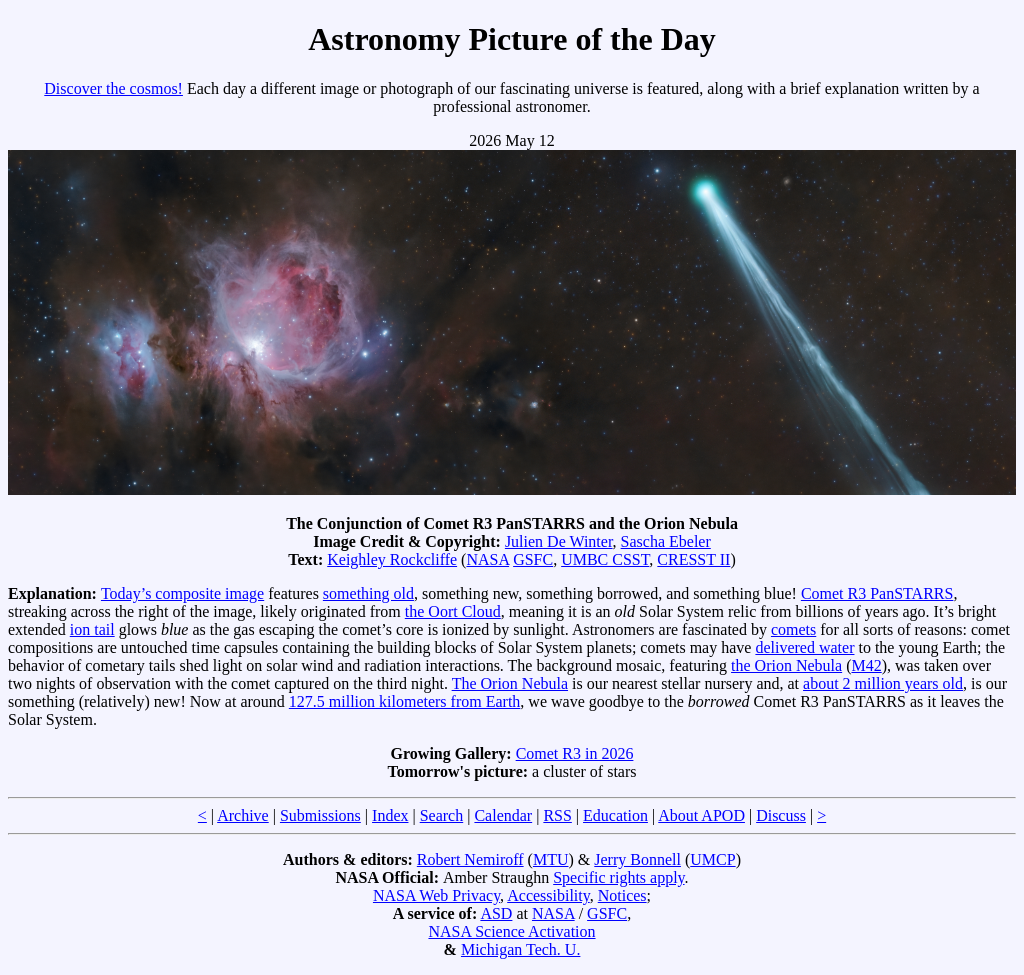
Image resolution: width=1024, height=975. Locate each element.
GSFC (533, 559)
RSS (557, 815)
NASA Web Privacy (436, 895)
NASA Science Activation (511, 931)
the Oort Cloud (453, 611)
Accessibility (548, 895)
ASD (496, 913)
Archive (243, 815)
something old (368, 593)
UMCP (712, 859)
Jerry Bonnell (637, 859)
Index (390, 815)
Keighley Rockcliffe (392, 559)
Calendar (503, 815)
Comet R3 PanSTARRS (877, 593)
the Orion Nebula (786, 665)
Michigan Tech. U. (520, 949)
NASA (487, 559)
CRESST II (693, 559)
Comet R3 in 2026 (575, 753)
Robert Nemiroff (470, 859)
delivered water (804, 647)
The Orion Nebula (510, 683)
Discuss (781, 815)
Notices (622, 895)
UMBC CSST (605, 559)
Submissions (320, 815)
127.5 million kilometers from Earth (405, 701)
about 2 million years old (883, 683)
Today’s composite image (182, 593)
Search (442, 815)
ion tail (92, 629)
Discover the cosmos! (113, 88)
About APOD (701, 815)
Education (615, 815)
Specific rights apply (618, 877)
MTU (551, 859)
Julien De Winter (559, 541)
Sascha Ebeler (666, 541)
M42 (866, 665)
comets (793, 629)
